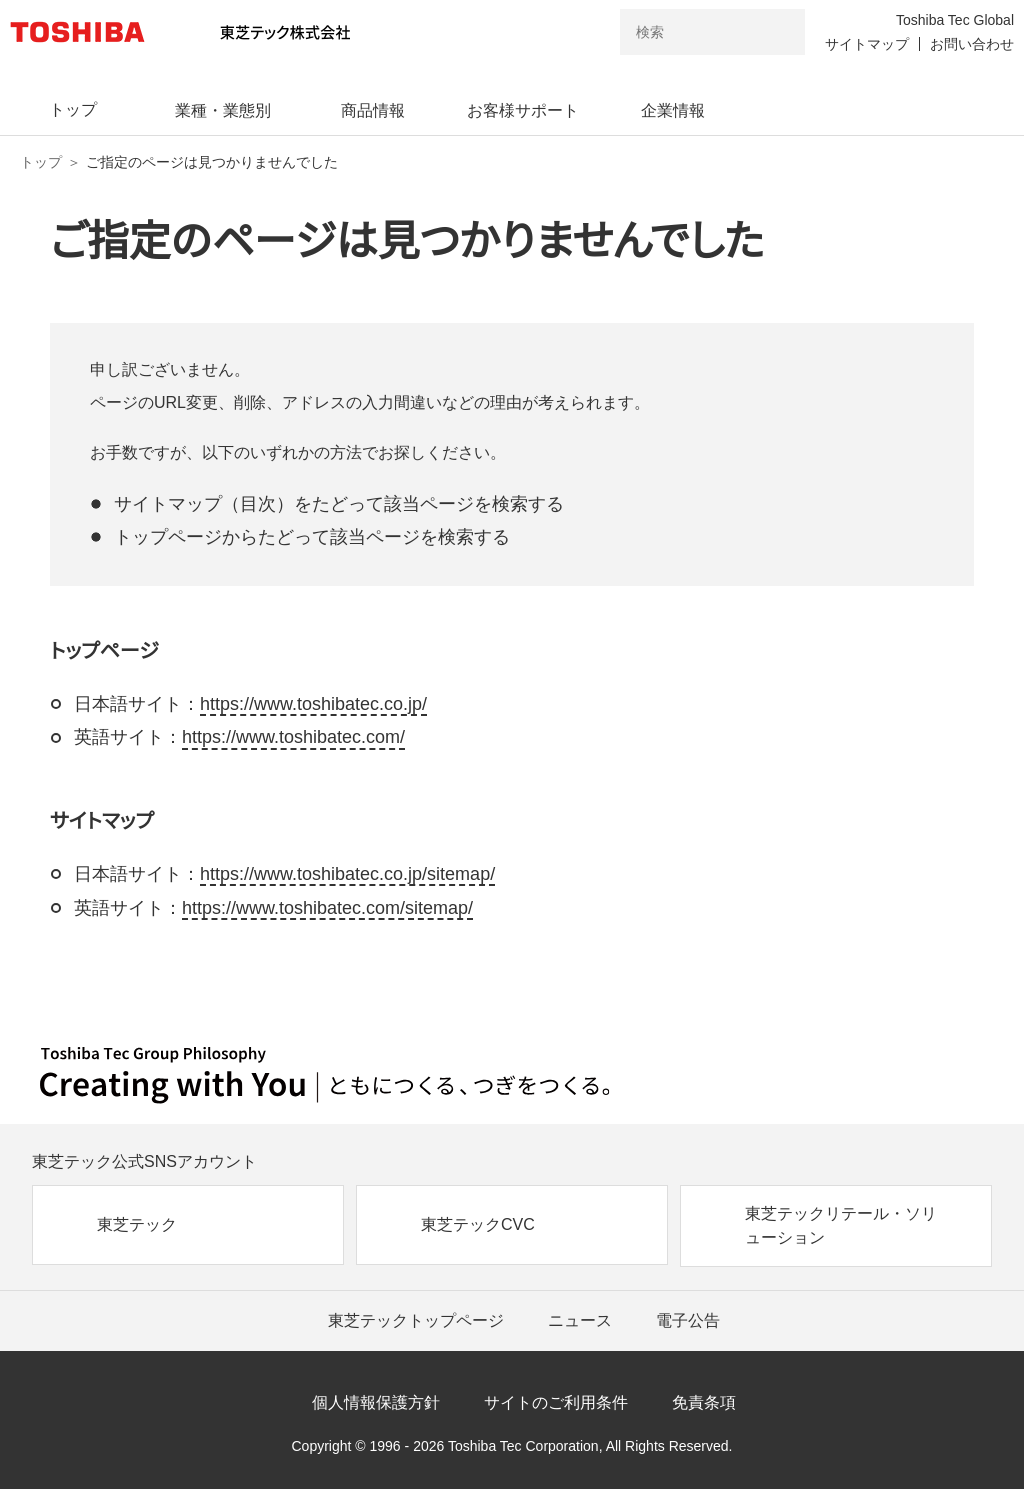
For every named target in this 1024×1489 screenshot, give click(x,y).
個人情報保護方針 (376, 1402)
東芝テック (137, 1224)
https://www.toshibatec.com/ (293, 737)
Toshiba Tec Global (955, 20)
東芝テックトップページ (416, 1320)
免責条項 (704, 1402)
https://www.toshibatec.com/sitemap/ (327, 908)
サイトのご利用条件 (556, 1402)
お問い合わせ (972, 44)
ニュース (580, 1320)
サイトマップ (867, 44)
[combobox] (684, 32)
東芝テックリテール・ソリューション (841, 1225)
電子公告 (688, 1320)
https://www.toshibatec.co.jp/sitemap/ (347, 874)
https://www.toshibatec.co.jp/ (313, 704)
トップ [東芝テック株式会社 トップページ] (41, 162)
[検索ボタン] (777, 32)
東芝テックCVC (478, 1224)
